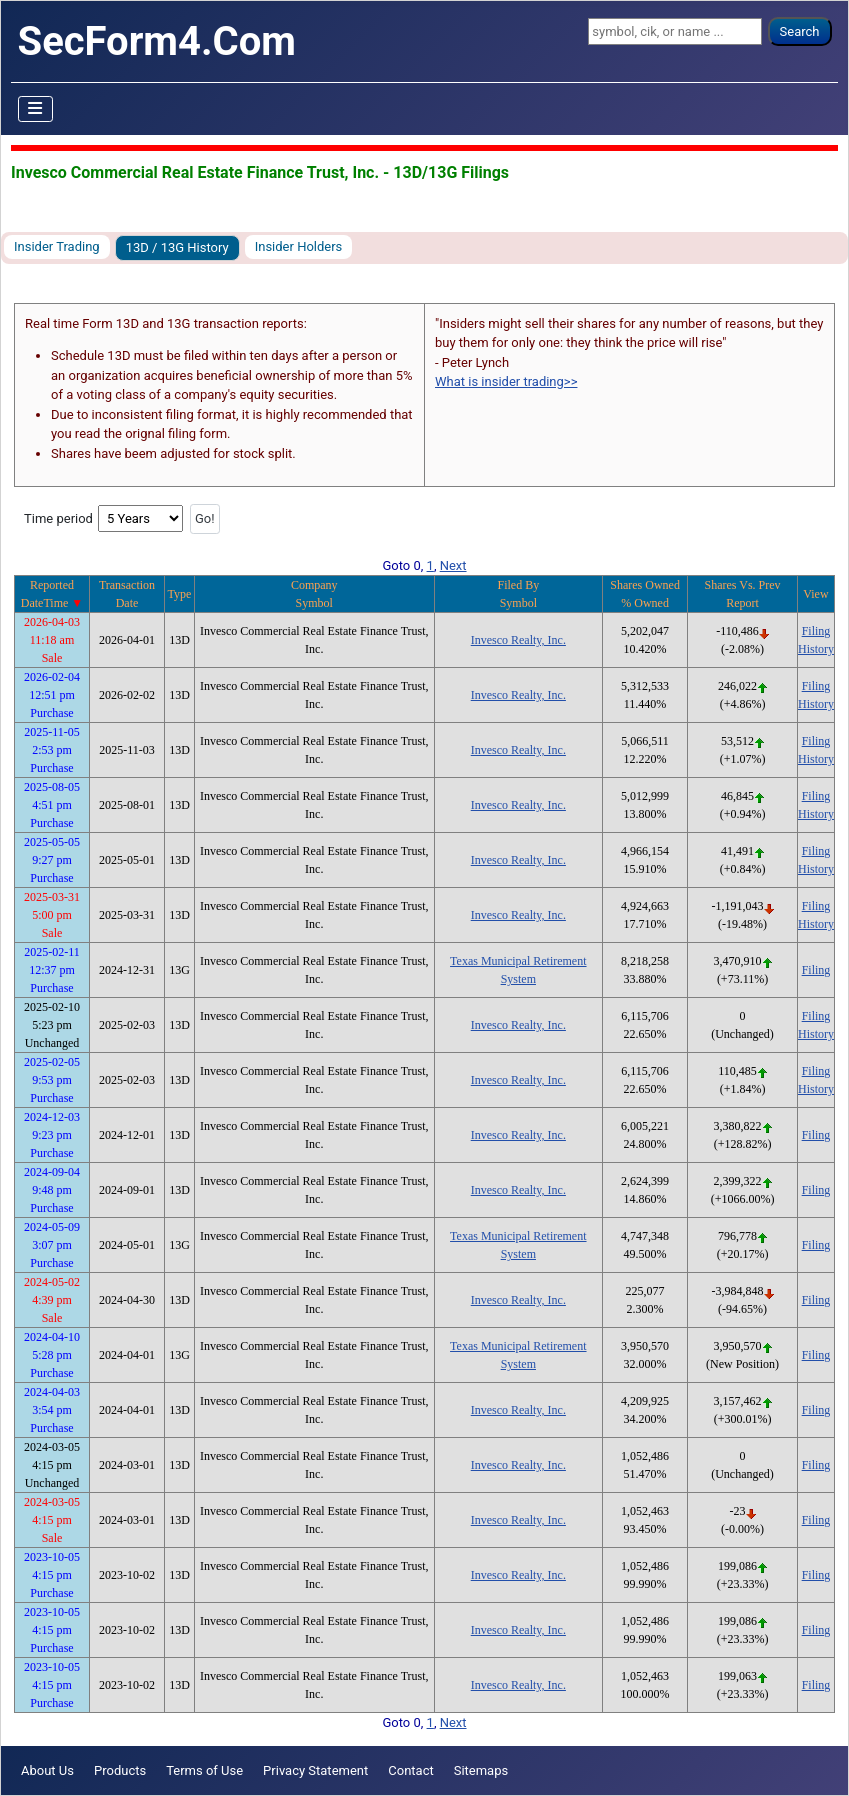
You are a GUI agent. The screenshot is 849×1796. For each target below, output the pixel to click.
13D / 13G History (177, 247)
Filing (816, 631)
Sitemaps (481, 1770)
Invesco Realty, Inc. (518, 640)
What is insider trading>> (506, 381)
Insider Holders (299, 246)
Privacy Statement (315, 1770)
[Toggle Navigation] (36, 109)
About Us (47, 1770)
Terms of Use (204, 1770)
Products (120, 1770)
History (816, 649)
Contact (410, 1770)
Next (453, 565)
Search (800, 31)
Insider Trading (57, 246)
